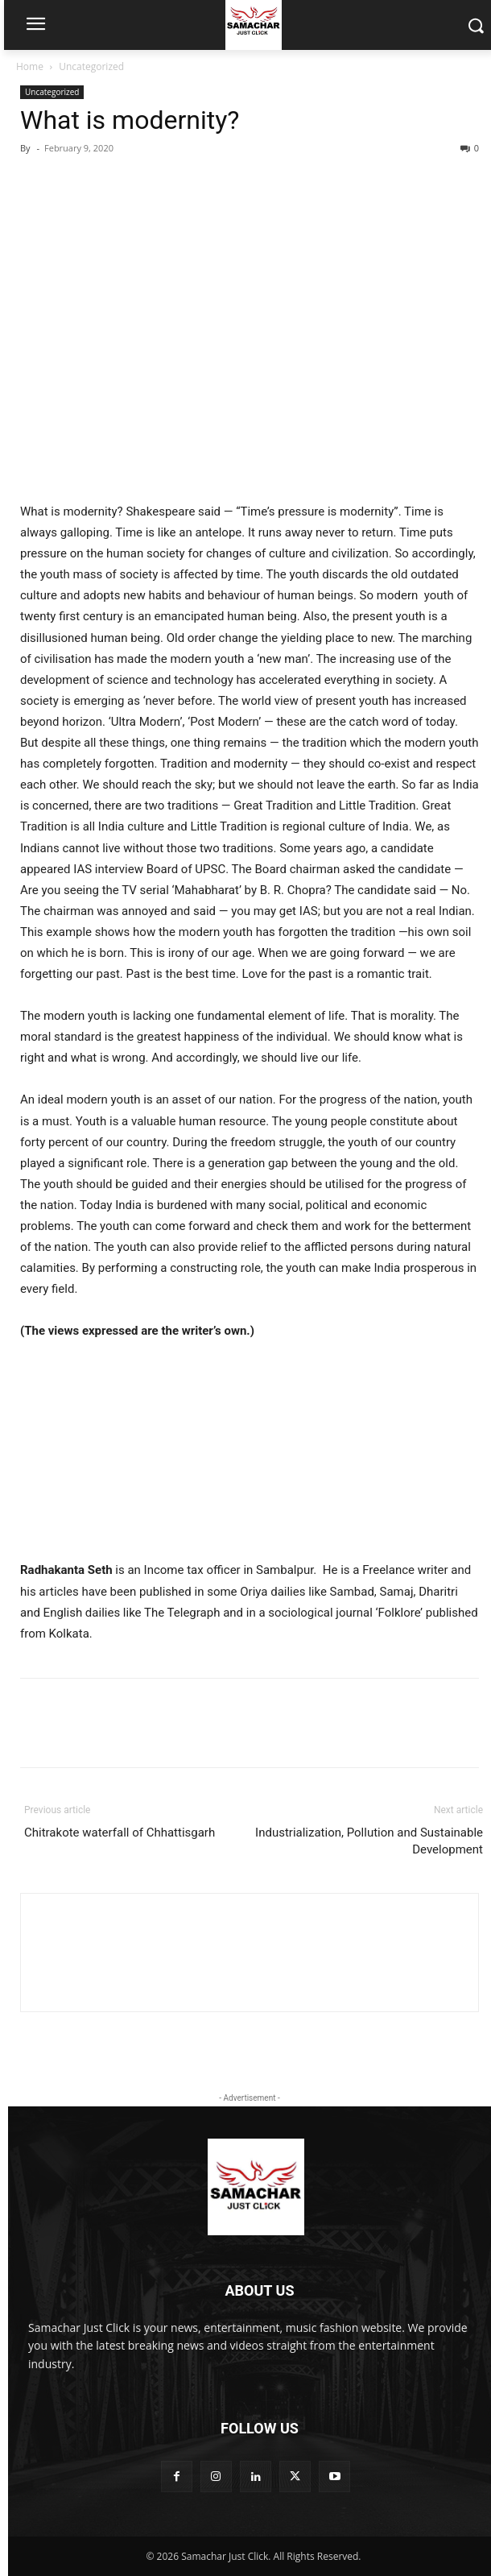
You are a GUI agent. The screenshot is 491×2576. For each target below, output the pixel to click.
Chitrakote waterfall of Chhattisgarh (119, 1832)
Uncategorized (91, 66)
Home (29, 66)
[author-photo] (249, 1922)
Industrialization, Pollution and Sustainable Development (369, 1841)
